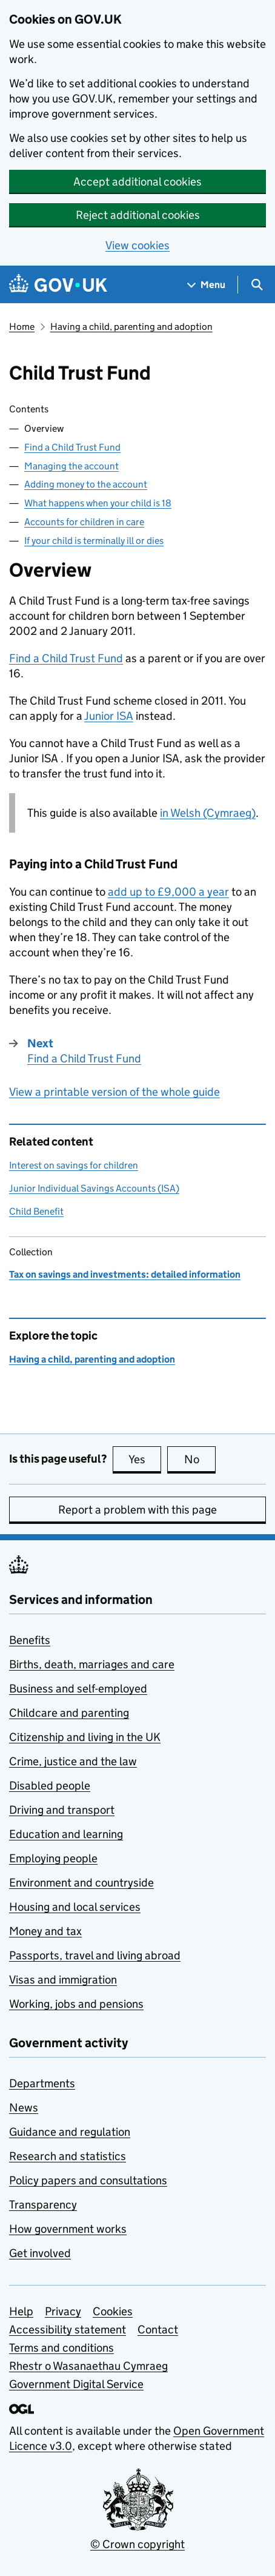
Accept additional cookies (137, 182)
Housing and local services (75, 1907)
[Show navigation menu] (206, 284)
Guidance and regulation (69, 2132)
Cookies (113, 2311)
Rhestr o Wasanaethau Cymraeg (88, 2366)
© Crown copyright (137, 2544)
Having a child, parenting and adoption (131, 326)
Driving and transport (61, 1810)
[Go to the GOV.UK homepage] (58, 284)
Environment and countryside (81, 1883)
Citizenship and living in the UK (85, 1737)
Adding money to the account (85, 484)
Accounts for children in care (84, 522)
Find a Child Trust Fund (72, 447)
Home (22, 326)
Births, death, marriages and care (91, 1664)
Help (21, 2311)
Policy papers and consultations (88, 2180)
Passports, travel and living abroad (95, 1955)
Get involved (40, 2253)
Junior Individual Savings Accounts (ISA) (94, 1188)
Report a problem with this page (137, 1510)
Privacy (63, 2311)
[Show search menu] (256, 284)
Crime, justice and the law (73, 1761)
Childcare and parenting (69, 1713)
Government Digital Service (76, 2384)
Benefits (29, 1640)
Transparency (43, 2205)
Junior (108, 716)
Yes (144, 1459)
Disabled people (49, 1786)
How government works (68, 2229)
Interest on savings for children (73, 1165)
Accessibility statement (67, 2329)
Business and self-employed (78, 1689)
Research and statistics (67, 2156)
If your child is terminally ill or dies (94, 540)
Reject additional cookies (138, 215)
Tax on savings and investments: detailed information (124, 1274)
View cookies (137, 245)
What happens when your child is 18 (97, 503)
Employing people (53, 1858)
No (200, 1459)
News (23, 2108)
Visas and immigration (63, 1980)
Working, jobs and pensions (76, 2004)
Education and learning (66, 1834)
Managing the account (71, 466)
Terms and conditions (61, 2348)
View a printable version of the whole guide (114, 1092)
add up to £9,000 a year (168, 892)
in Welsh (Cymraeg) (208, 813)
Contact (158, 2329)
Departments (42, 2083)
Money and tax (45, 1931)
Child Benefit (36, 1211)
